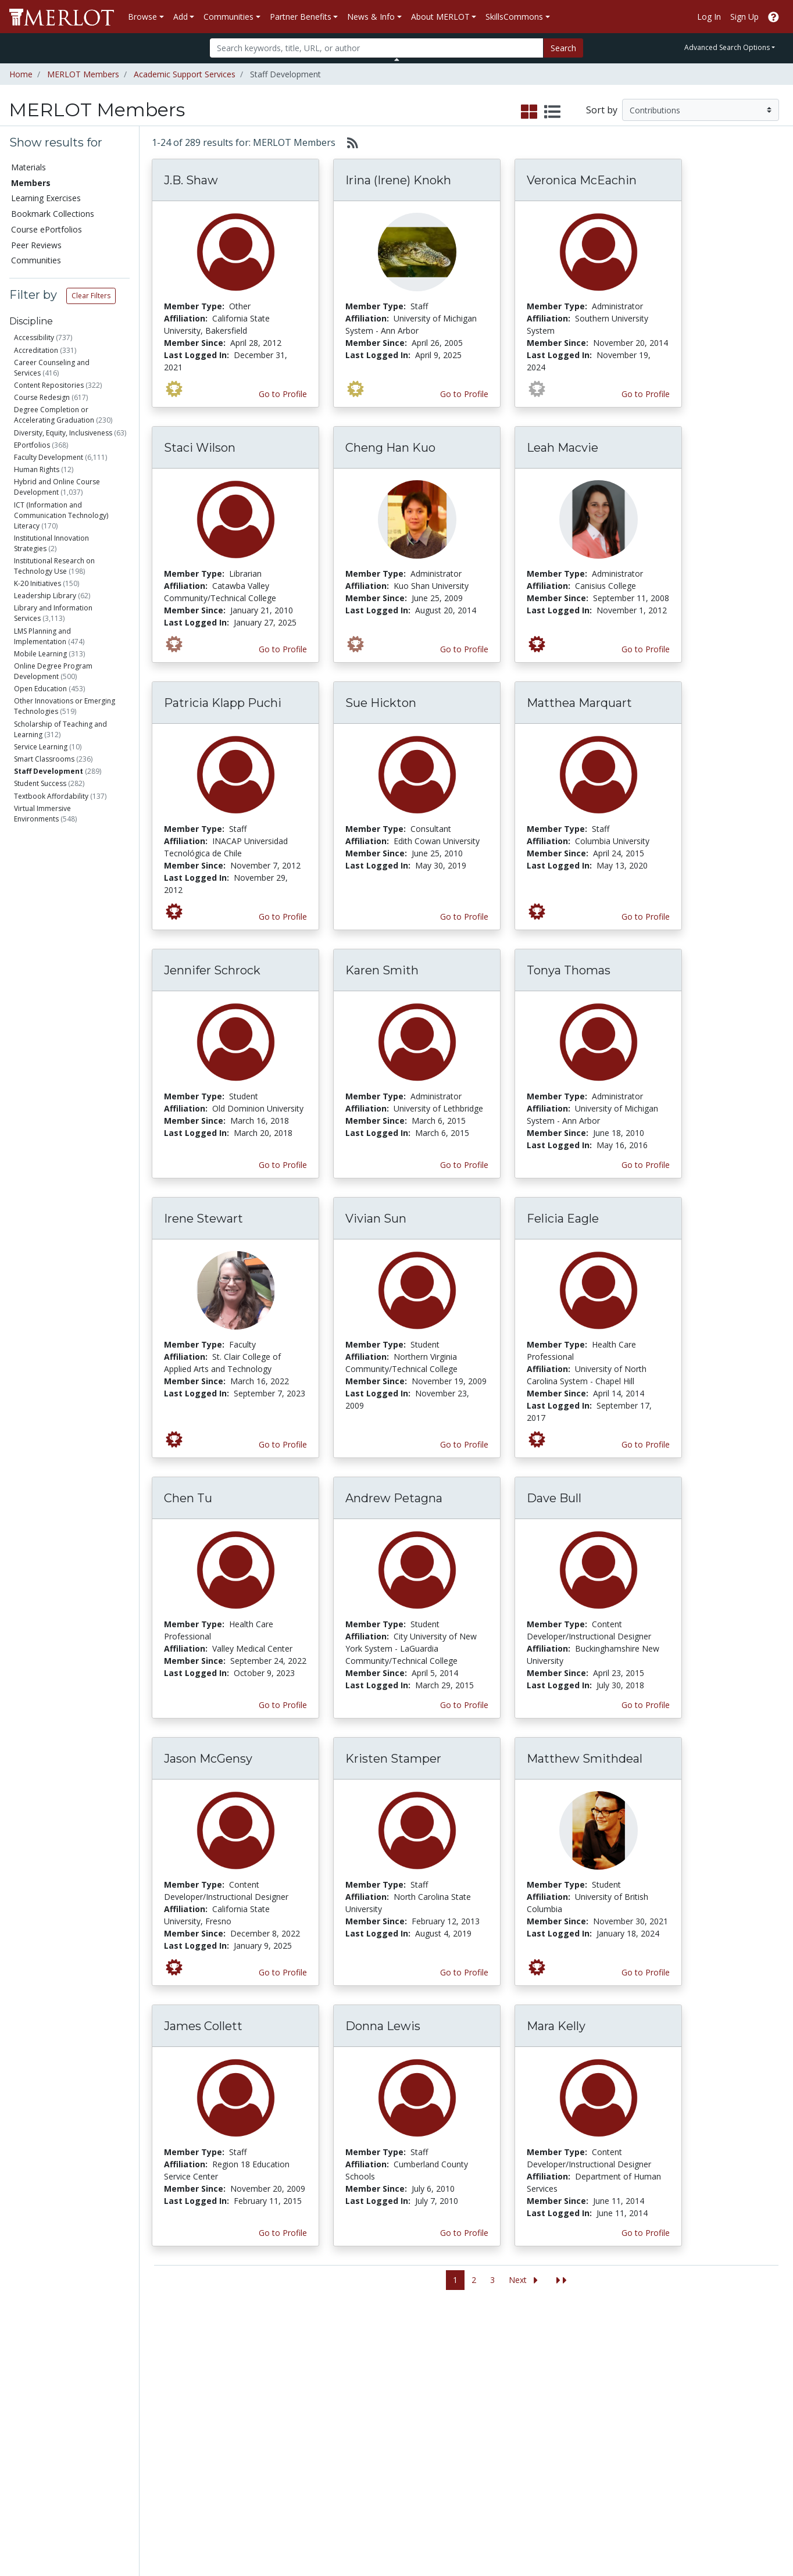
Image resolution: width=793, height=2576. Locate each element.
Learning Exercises (46, 197)
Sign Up (744, 16)
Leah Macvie (562, 448)
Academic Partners (273, 2405)
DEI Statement (600, 2491)
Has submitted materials (76, 1207)
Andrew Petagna (393, 1498)
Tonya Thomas (568, 970)
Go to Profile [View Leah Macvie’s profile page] (645, 649)
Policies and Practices (613, 2454)
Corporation (57, 1094)
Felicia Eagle (563, 1219)
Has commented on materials (77, 1226)
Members (31, 182)
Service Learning (40, 747)
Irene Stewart (203, 1219)
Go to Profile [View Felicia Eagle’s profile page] (645, 1444)
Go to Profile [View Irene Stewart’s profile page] (283, 1444)
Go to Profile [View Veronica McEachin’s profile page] (645, 393)
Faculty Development (48, 457)
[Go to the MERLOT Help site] (773, 16)
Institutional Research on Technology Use (54, 566)
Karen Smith (382, 970)
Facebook (479, 2430)
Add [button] (180, 16)
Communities (36, 260)
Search (563, 47)
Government (57, 1122)
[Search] (376, 48)
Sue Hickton (380, 703)
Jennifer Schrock (212, 970)
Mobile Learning (40, 654)
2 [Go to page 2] (473, 2279)
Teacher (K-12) (60, 960)
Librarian (49, 918)
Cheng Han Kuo (390, 448)
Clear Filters (91, 296)
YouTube (478, 2454)
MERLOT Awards (605, 2430)
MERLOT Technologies (616, 2381)
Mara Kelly (556, 2026)
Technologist (56, 1023)
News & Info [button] (371, 16)
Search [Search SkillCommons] (697, 2357)
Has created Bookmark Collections (66, 1251)
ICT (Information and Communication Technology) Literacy (61, 515)
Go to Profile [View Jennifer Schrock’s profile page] (283, 1164)
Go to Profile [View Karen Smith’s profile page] (464, 1164)
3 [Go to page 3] (492, 2279)
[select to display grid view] (529, 112)
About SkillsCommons (725, 2381)
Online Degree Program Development (53, 671)
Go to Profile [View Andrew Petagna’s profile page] (464, 1704)
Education (55, 1108)
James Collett (203, 2026)
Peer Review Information (619, 2418)
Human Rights (36, 469)
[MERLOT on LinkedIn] (743, 2533)
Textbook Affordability (51, 796)
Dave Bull (554, 1498)
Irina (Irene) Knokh (398, 180)
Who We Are (596, 2357)
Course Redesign (42, 397)
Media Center (486, 2405)
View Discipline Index (53, 2442)
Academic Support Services (184, 74)
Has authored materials (75, 1193)
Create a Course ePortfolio (156, 2412)
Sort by (601, 109)
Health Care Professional (77, 932)
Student (49, 889)
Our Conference (491, 2369)
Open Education (40, 689)
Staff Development (48, 771)
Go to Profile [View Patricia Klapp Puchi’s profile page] (283, 916)
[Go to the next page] (525, 2280)
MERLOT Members (83, 74)
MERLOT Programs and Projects (506, 2387)
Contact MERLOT (479, 2523)
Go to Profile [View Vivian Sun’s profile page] (464, 1444)
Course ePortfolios (46, 229)
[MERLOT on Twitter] (713, 2533)
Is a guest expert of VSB (72, 1344)
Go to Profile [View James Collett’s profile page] (283, 2232)
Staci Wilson (199, 448)
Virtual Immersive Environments (42, 813)
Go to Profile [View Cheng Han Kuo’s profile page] (464, 649)
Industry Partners (270, 2418)
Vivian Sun (375, 1219)
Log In (709, 16)
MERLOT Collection (609, 2369)
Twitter (474, 2442)
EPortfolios (32, 445)
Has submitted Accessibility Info (73, 1324)
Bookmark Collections (52, 213)
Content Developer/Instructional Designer (67, 984)
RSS (22, 2454)
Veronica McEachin (582, 180)
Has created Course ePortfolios (61, 1275)
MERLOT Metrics (493, 2357)
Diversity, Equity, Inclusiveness (63, 433)
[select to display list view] (552, 112)
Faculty (48, 861)
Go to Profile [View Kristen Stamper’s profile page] (464, 1972)
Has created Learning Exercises (63, 1300)
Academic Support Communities (272, 2387)
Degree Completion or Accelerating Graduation (54, 415)
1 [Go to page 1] (455, 2279)
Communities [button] (228, 16)
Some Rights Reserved (400, 2523)
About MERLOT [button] (440, 16)
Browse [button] (142, 16)
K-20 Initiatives (37, 583)
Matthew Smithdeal (584, 1759)
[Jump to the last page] (561, 2280)
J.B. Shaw (191, 180)
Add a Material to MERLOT (158, 2363)
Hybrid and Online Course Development (57, 487)
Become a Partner (384, 2357)
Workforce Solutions (722, 2369)
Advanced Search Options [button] (727, 47)
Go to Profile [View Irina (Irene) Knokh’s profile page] (464, 393)
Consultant (54, 946)
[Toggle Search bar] (396, 59)
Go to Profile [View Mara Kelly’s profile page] (645, 2232)
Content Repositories (49, 385)
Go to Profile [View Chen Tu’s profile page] (283, 1704)
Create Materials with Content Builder (166, 2387)
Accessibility (34, 337)
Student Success (40, 783)
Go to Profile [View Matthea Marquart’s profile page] (645, 916)
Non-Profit (54, 1080)
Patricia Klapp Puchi (222, 703)
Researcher (53, 1009)
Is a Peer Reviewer (63, 1178)
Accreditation (36, 350)
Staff (44, 875)
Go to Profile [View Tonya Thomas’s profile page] (645, 1164)
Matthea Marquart (579, 703)
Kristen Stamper (393, 1759)
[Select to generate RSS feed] (348, 142)
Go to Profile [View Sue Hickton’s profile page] (464, 916)
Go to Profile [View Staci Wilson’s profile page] (283, 649)
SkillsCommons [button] (514, 16)
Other (44, 1037)
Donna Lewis (382, 2026)
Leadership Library (45, 596)
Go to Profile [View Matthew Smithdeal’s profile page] (645, 1972)
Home (21, 74)
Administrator (59, 903)
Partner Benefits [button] (300, 16)
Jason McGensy (208, 1759)
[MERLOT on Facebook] (682, 2533)
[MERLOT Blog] (772, 2533)
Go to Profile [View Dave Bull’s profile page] (645, 1704)
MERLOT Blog (488, 2418)
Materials (28, 167)
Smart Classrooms (44, 759)
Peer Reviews (36, 245)
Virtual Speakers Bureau (59, 2430)
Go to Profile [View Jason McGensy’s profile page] (283, 1972)
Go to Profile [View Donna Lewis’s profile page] (464, 2232)
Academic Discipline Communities (275, 2363)
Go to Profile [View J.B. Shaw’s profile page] (283, 393)
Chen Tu (188, 1498)
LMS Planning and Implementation (42, 636)
